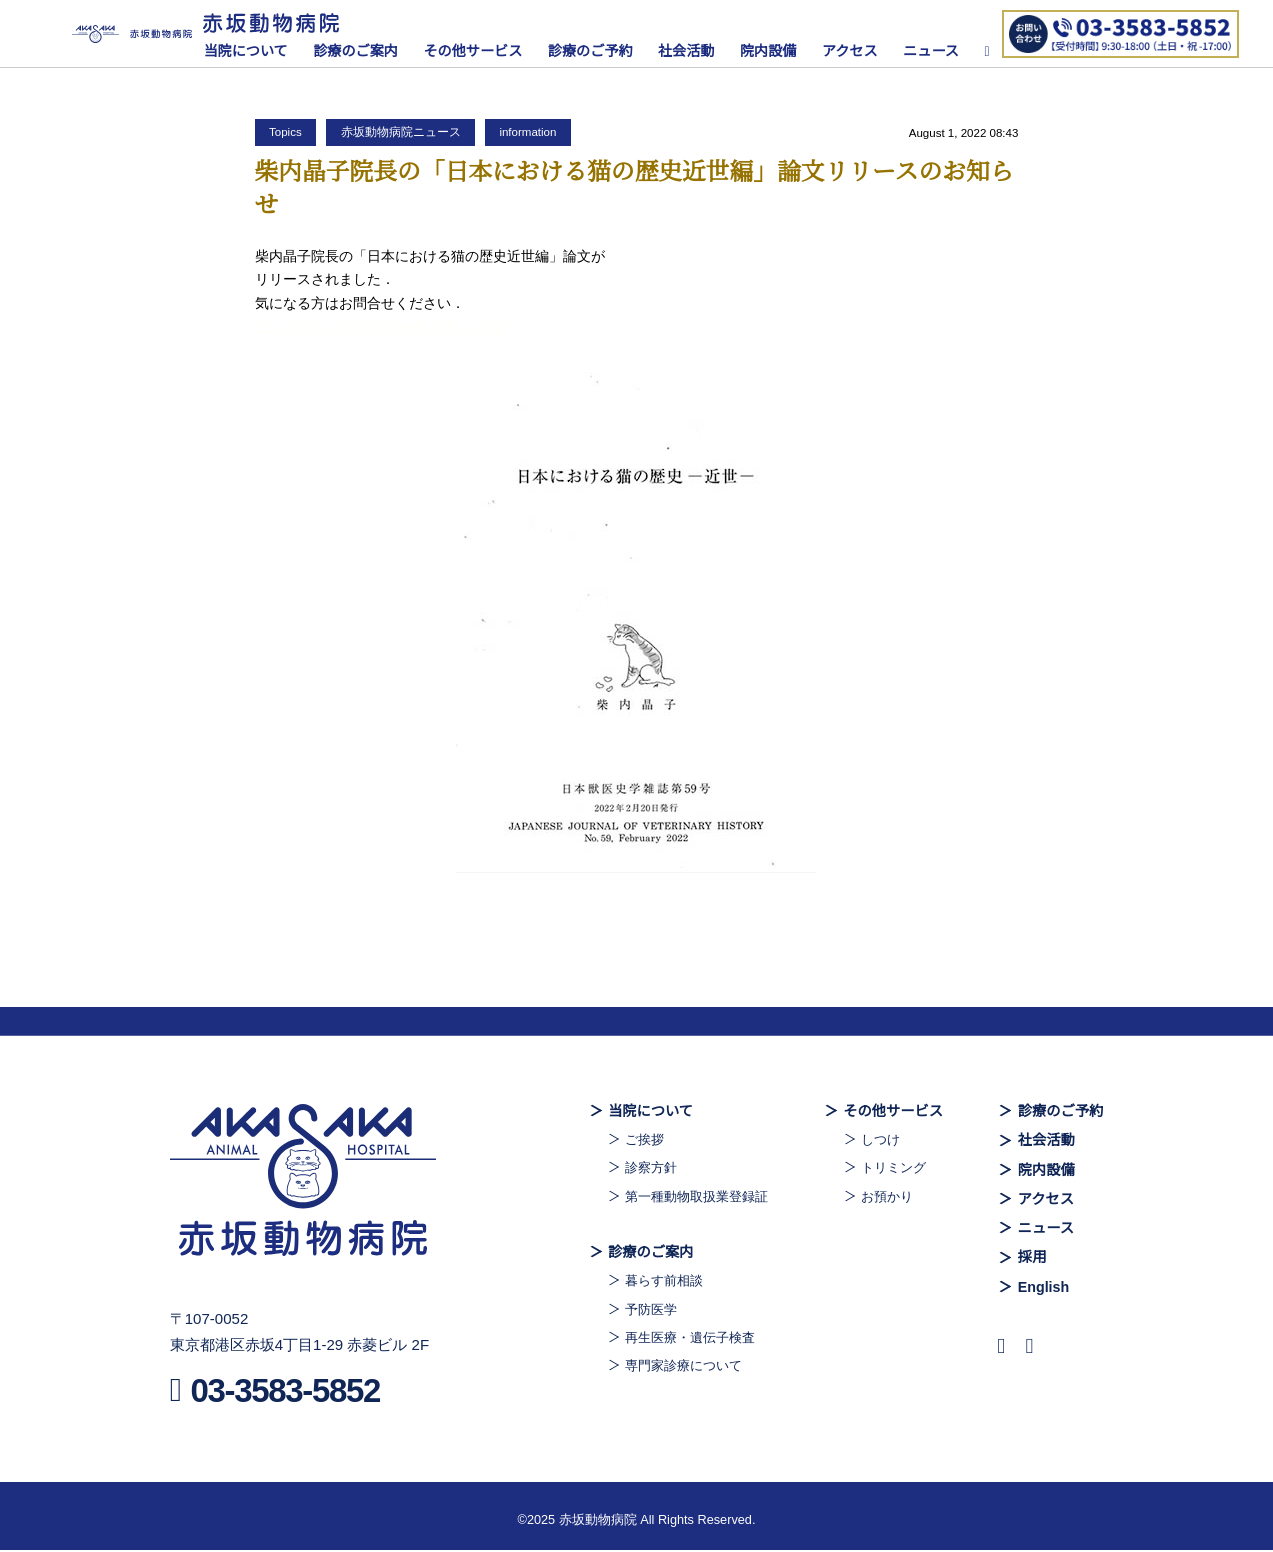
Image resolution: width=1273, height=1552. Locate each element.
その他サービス (481, 51)
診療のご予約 (598, 51)
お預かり (885, 1197)
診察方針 (639, 1169)
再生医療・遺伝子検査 (681, 1340)
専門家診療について (674, 1368)
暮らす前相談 (653, 1283)
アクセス (859, 51)
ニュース (940, 51)
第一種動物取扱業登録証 (688, 1197)
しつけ (878, 1140)
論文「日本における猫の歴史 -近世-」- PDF (391, 327)
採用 (1030, 1260)
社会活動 (695, 51)
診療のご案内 (364, 51)
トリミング (892, 1169)
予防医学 (639, 1311)
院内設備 (777, 51)
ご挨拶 (632, 1140)
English (1042, 1289)
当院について (254, 51)
